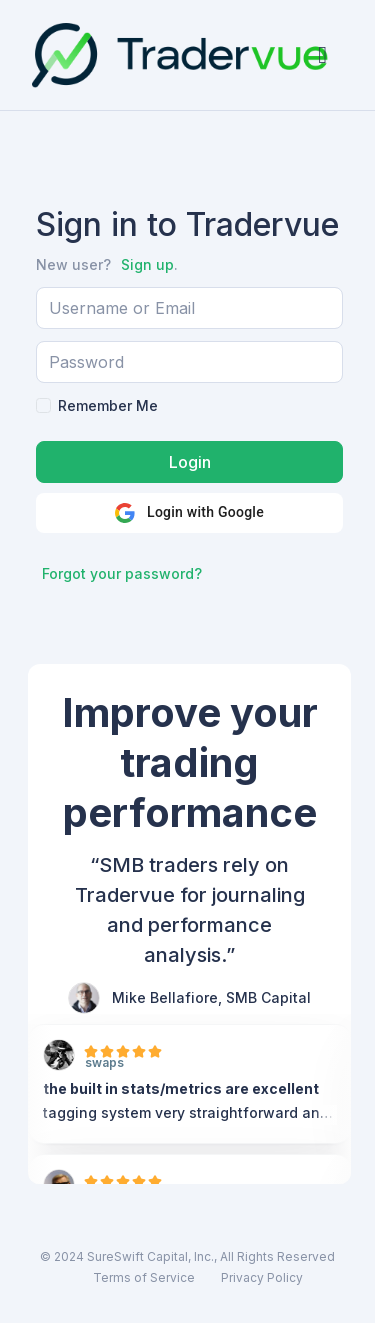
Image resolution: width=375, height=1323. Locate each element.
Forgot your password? (122, 573)
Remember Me (108, 405)
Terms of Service (144, 1277)
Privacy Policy (262, 1277)
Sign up (147, 264)
